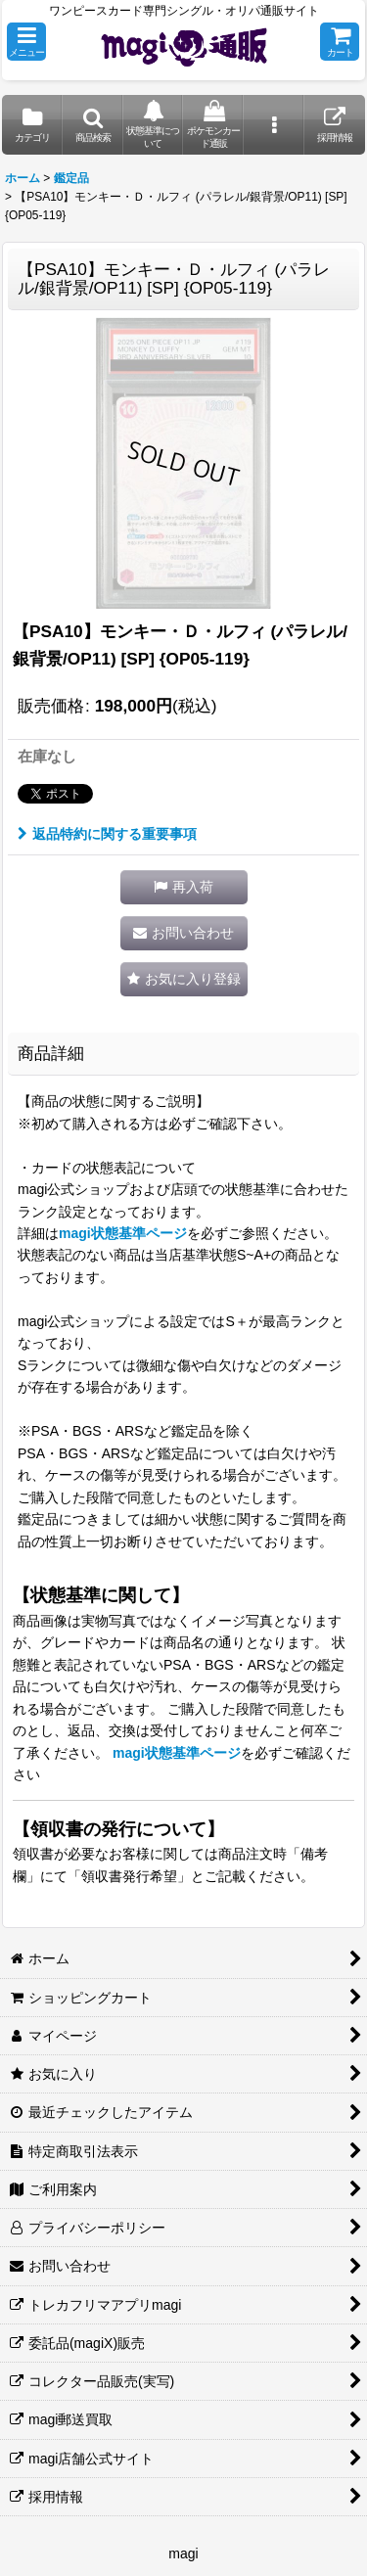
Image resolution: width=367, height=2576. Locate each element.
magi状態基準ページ (123, 1233)
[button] (26, 42)
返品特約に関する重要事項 (107, 834)
